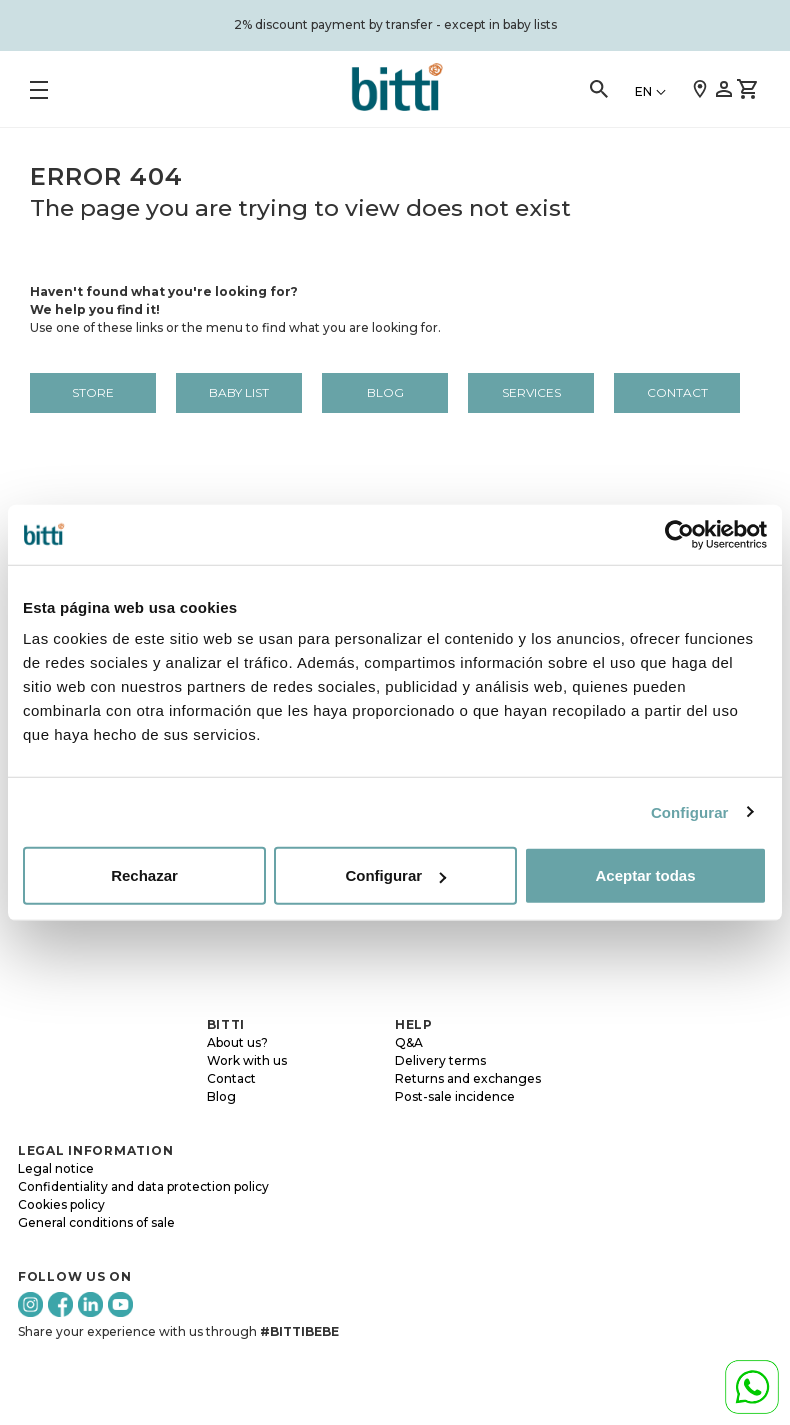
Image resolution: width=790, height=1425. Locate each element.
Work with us (247, 1060)
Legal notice (56, 1168)
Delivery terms (440, 1060)
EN (643, 91)
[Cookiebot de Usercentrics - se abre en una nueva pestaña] (679, 534)
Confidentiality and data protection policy (143, 1186)
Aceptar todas (645, 875)
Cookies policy (61, 1204)
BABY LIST (239, 392)
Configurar (690, 811)
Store (93, 392)
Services (531, 392)
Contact (677, 392)
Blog (385, 392)
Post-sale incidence (455, 1096)
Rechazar (144, 875)
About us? (237, 1042)
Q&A (409, 1042)
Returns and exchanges (468, 1078)
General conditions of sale (96, 1222)
